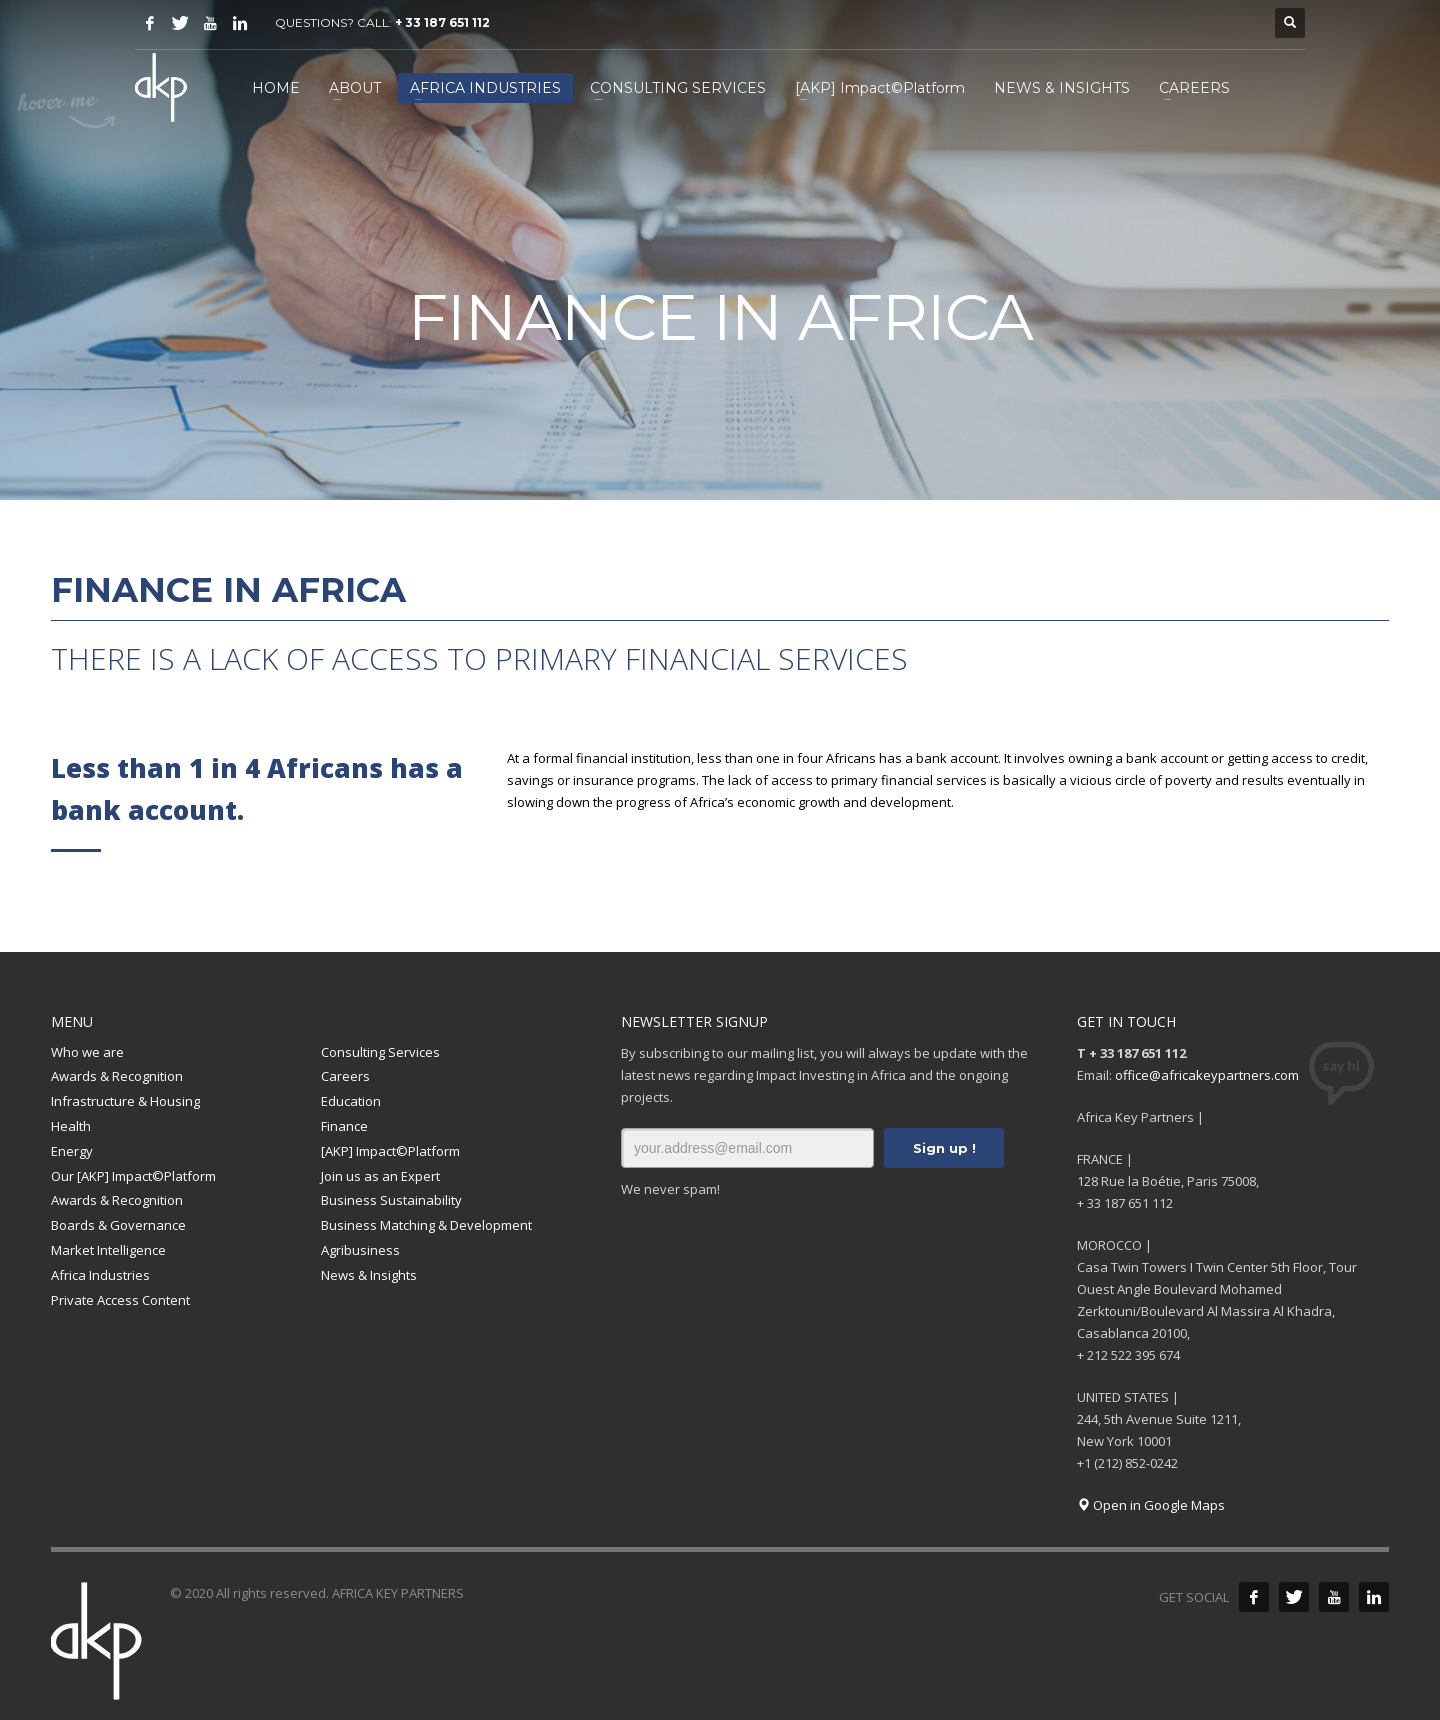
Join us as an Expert (380, 1176)
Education (351, 1101)
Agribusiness (360, 1250)
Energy (72, 1151)
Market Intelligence (108, 1250)
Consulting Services (380, 1052)
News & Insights (369, 1275)
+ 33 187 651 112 (442, 22)
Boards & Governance (118, 1225)
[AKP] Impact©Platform (390, 1151)
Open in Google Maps (1151, 1505)
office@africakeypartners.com (1207, 1075)
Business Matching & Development (426, 1225)
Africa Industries (100, 1275)
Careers (345, 1076)
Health (71, 1126)
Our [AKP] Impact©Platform (133, 1176)
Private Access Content (120, 1300)
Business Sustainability (391, 1200)
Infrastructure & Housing (125, 1101)
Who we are (87, 1052)
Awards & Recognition (117, 1076)
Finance (344, 1126)
